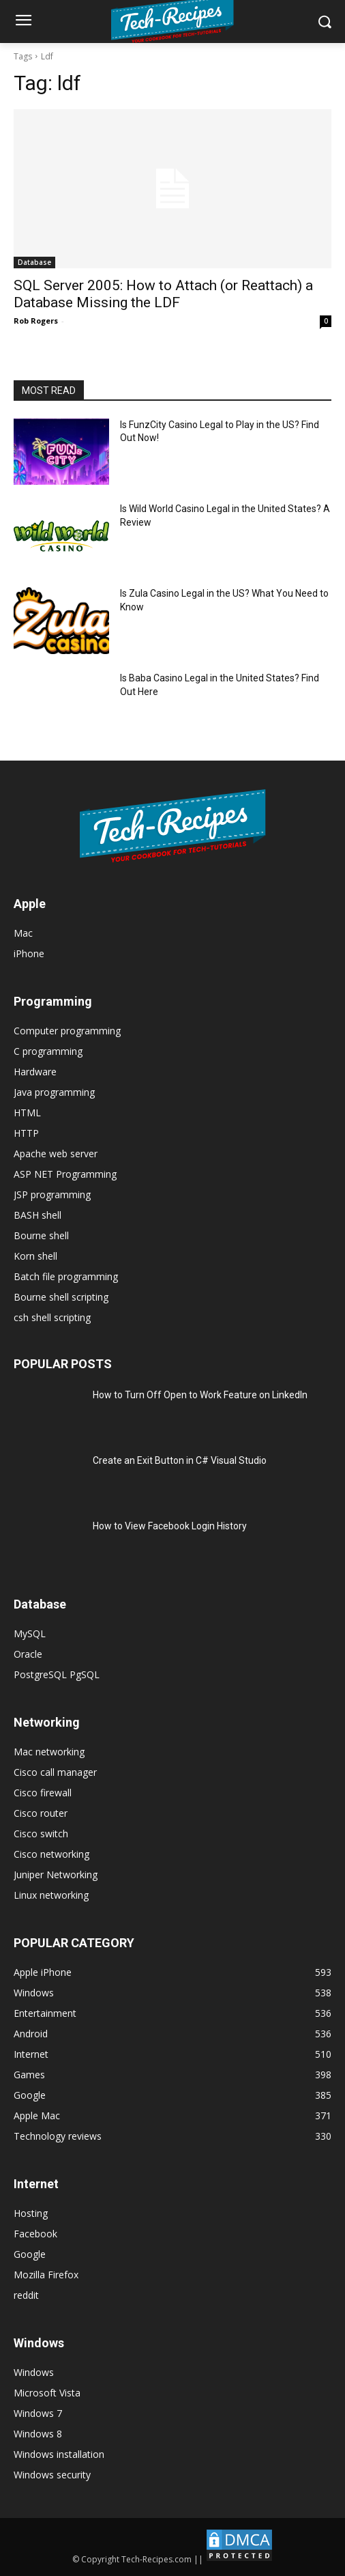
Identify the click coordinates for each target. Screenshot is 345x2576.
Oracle (28, 1653)
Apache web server (55, 1153)
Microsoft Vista (47, 2392)
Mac (23, 932)
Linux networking (51, 1894)
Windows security (52, 2474)
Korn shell (35, 1255)
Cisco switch (41, 1833)
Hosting (31, 2213)
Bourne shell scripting (61, 1296)
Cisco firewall (43, 1792)
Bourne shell (41, 1235)
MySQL (30, 1633)
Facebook (35, 2233)
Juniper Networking (55, 1874)
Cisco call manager (55, 1772)
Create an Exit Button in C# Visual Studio (180, 1460)
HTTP (26, 1133)
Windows (34, 2372)
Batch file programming (66, 1276)
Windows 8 (38, 2433)
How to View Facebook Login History (170, 1525)
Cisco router (41, 1813)
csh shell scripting (52, 1317)
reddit (26, 2295)
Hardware (35, 1071)
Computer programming (67, 1030)
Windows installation (59, 2454)
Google (30, 2254)
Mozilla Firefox (46, 2274)
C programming (48, 1051)
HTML (27, 1112)
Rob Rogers (36, 320)
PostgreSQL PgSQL (57, 1674)
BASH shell (37, 1214)
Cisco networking (51, 1854)
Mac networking (49, 1751)
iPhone (29, 953)
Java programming (54, 1092)
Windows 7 (38, 2413)
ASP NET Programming (65, 1173)
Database (34, 262)
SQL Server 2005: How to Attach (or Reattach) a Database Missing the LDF (163, 294)
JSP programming (52, 1194)
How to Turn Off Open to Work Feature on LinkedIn (200, 1394)
